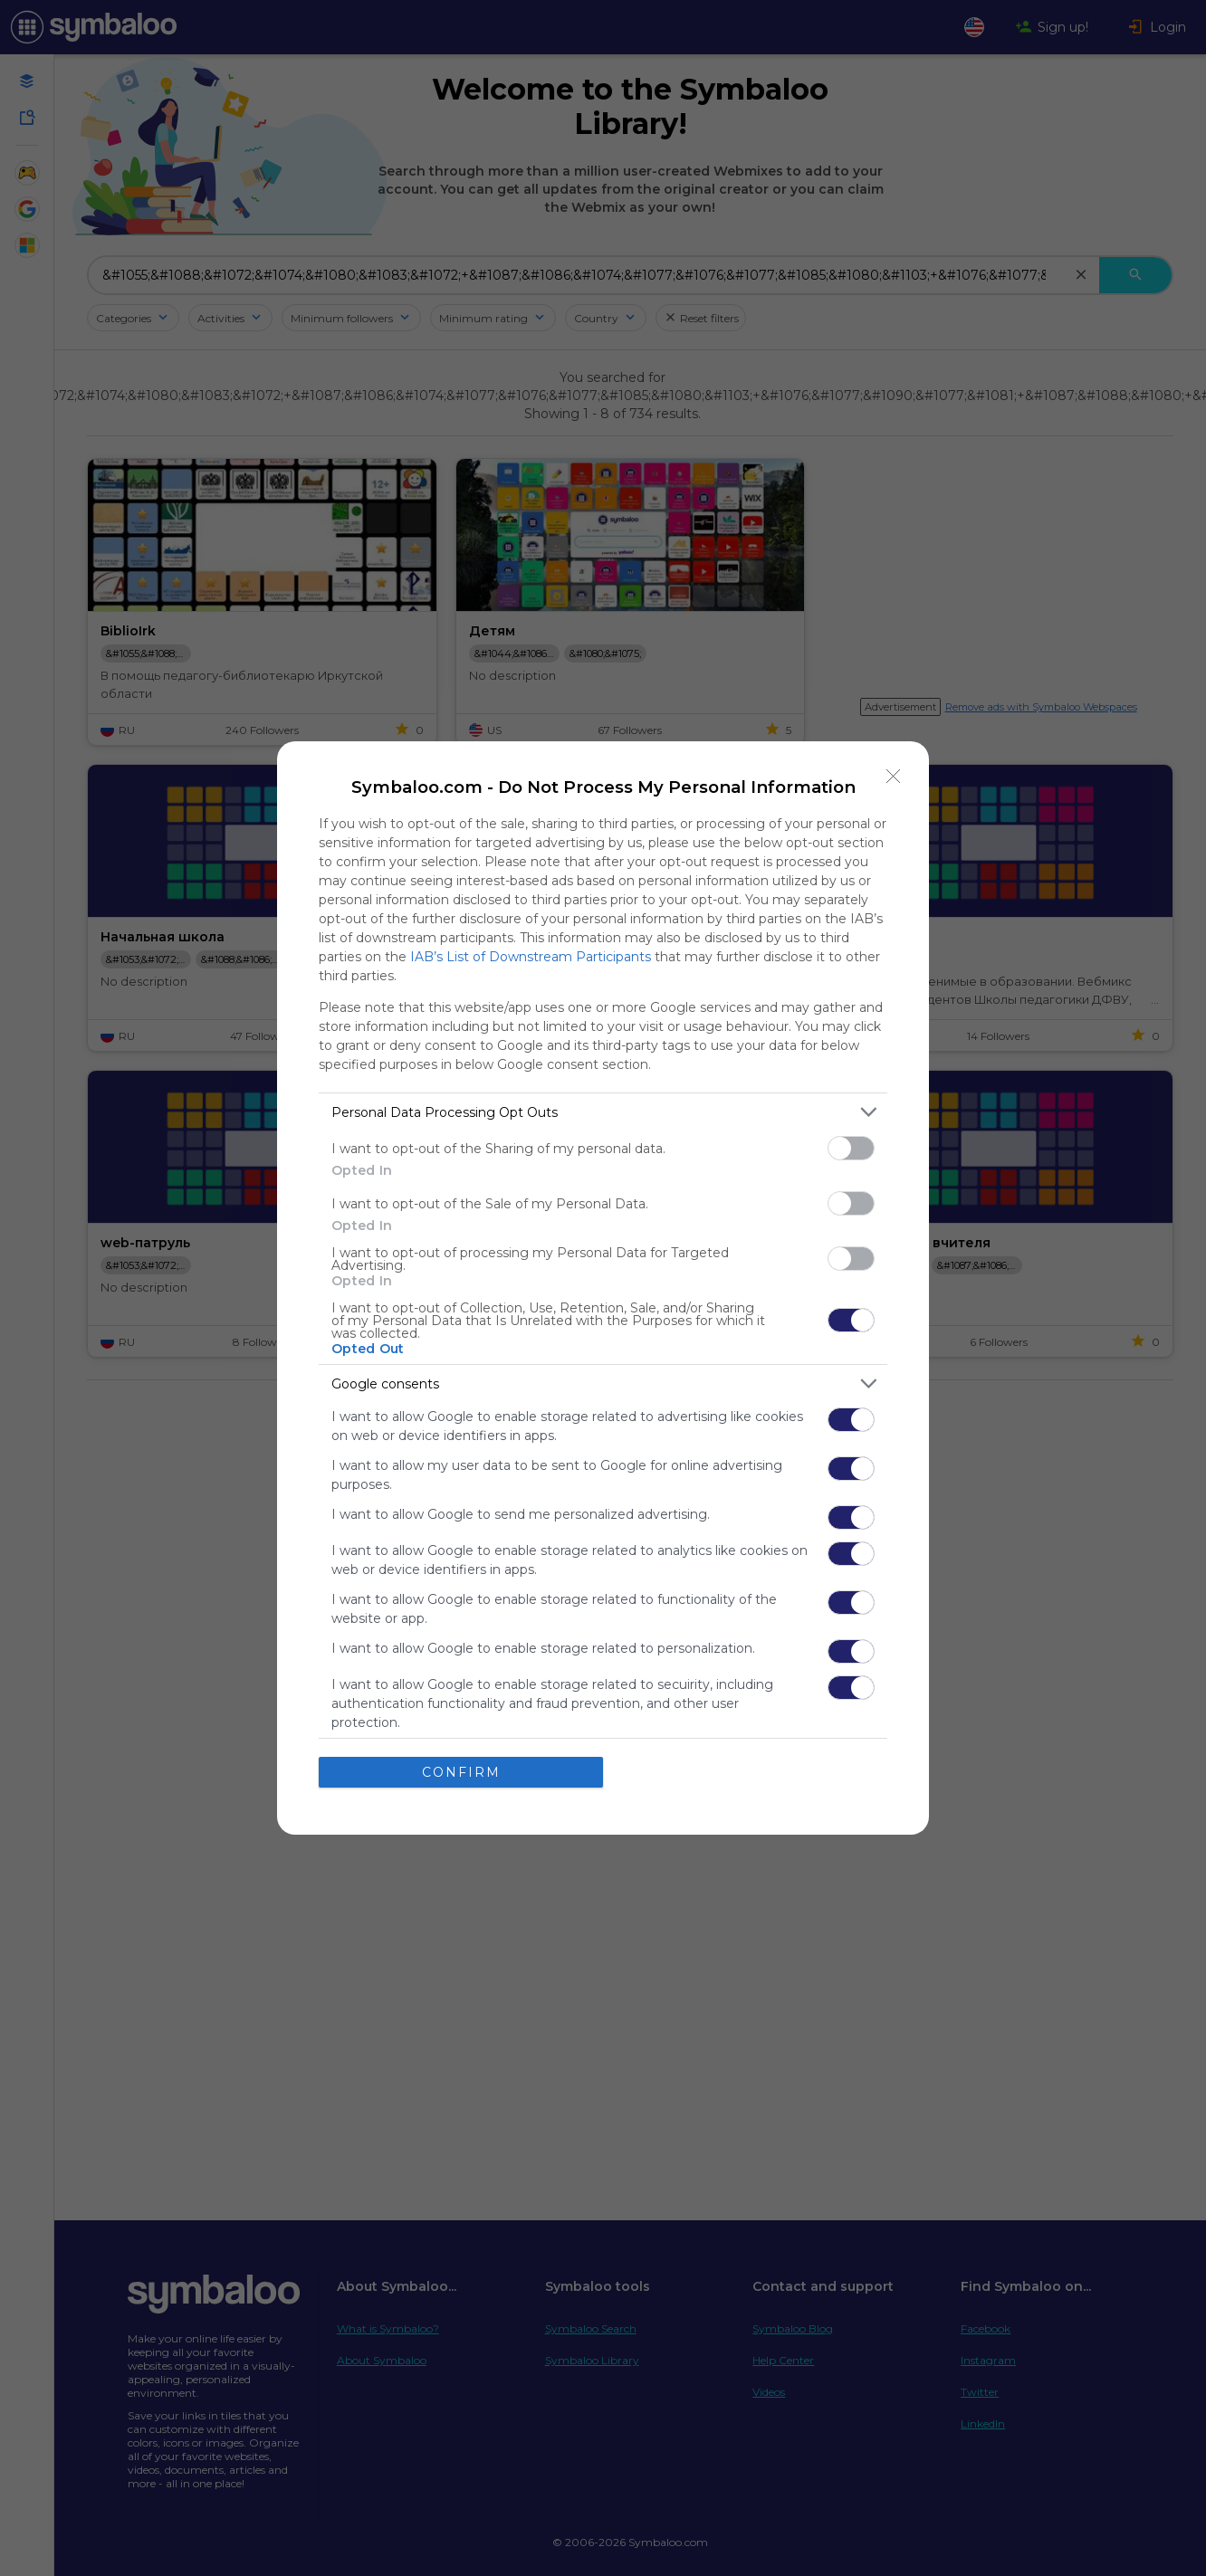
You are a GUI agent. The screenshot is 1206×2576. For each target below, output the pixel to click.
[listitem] (603, 1112)
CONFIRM (461, 1772)
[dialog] (603, 1288)
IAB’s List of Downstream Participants (530, 957)
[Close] (893, 776)
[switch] (851, 1148)
